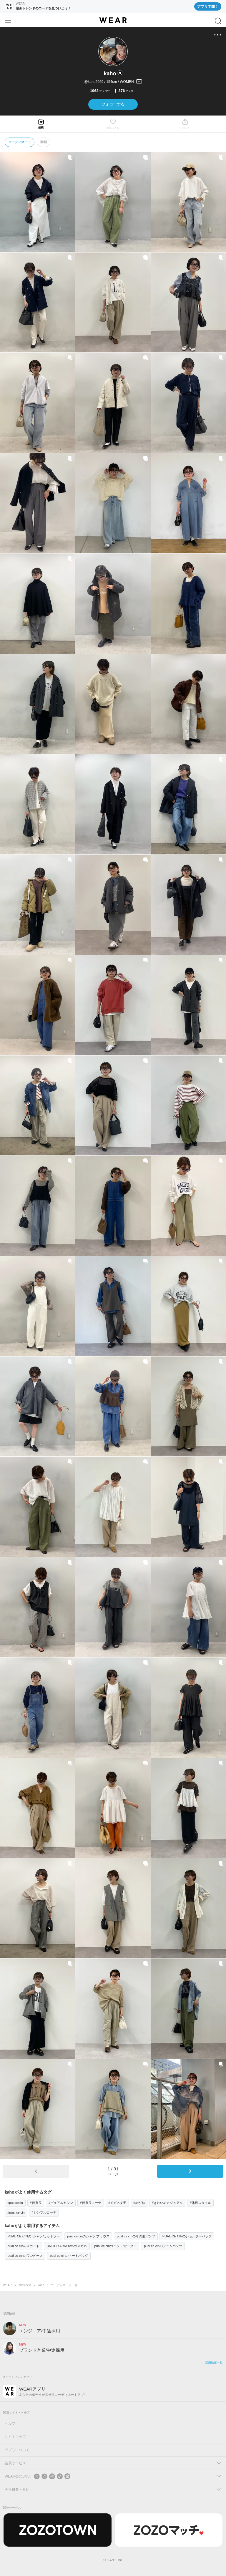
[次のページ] (190, 2171)
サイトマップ (15, 2437)
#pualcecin (15, 2202)
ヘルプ (10, 2423)
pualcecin (25, 2285)
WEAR (7, 2285)
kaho (41, 2285)
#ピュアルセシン (61, 2202)
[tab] (41, 124)
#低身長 (35, 2202)
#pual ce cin (16, 2212)
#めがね (139, 2202)
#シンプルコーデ (44, 2212)
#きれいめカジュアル (167, 2202)
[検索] (218, 21)
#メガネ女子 (117, 2202)
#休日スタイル (200, 2202)
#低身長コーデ (90, 2202)
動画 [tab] (43, 142)
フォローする (113, 104)
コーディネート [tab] (19, 142)
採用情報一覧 (214, 2362)
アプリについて (17, 2450)
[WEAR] (113, 20)
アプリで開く (207, 6)
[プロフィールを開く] (113, 82)
